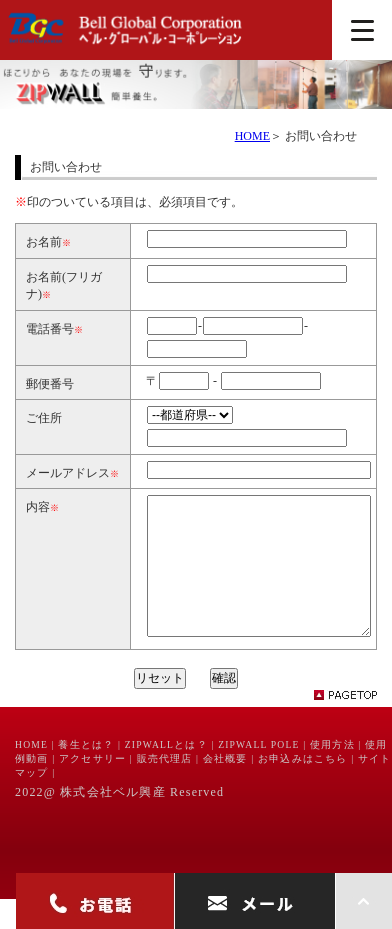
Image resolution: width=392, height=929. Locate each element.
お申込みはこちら (303, 788)
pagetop (354, 725)
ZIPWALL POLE (258, 774)
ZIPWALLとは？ (166, 774)
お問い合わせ (321, 136)
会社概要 (225, 788)
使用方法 (332, 774)
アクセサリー (92, 788)
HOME (252, 136)
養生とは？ (86, 774)
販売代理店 (165, 788)
